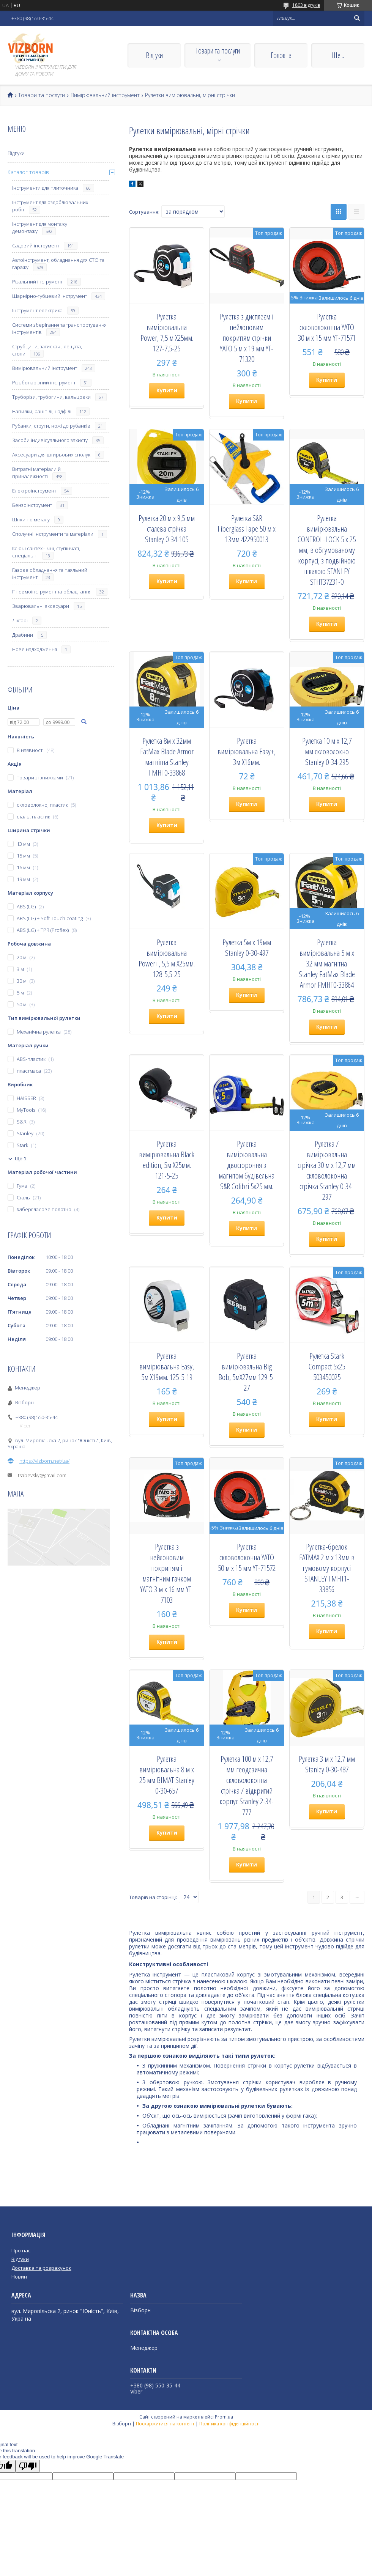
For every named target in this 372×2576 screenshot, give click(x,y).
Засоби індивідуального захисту (50, 440)
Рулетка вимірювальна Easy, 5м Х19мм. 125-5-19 (166, 1366)
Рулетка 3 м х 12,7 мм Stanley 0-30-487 (327, 1764)
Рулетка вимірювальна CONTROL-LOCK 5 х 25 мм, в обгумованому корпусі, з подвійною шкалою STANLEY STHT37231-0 (327, 550)
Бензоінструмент (32, 505)
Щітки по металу (31, 519)
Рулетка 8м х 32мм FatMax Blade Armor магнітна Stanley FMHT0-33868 (167, 756)
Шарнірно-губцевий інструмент (49, 296)
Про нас (20, 2250)
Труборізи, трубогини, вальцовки (51, 396)
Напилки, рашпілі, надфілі (41, 411)
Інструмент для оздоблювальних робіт (50, 206)
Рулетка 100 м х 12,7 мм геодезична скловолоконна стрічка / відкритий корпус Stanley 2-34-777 (246, 1785)
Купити (166, 390)
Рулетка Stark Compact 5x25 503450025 (327, 1366)
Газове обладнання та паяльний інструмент (49, 573)
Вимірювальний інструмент (105, 95)
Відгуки (154, 55)
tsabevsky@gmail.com (42, 1475)
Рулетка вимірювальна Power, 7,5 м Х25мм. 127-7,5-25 (166, 332)
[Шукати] (356, 18)
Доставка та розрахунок (41, 2267)
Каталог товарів (28, 172)
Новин (19, 2276)
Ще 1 (21, 1158)
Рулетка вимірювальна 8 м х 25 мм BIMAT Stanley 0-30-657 (166, 1774)
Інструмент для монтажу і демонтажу (40, 227)
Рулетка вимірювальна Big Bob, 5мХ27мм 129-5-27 (246, 1371)
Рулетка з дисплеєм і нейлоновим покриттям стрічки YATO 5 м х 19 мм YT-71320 (246, 337)
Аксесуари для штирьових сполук (51, 454)
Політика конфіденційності (229, 2423)
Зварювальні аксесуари (40, 606)
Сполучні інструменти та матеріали (52, 533)
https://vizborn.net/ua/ (44, 1461)
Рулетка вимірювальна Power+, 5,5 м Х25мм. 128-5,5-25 (167, 958)
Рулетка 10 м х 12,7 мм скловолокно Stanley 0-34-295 (327, 751)
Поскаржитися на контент (165, 2423)
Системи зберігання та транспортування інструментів (59, 328)
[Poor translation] (28, 2466)
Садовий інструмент (35, 245)
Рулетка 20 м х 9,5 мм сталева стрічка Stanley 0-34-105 (167, 528)
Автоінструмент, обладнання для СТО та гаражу (58, 263)
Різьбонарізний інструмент (44, 382)
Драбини (22, 634)
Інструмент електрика (37, 310)
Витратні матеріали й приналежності (36, 473)
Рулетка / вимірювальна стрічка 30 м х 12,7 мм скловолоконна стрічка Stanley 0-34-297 (327, 1170)
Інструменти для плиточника (45, 187)
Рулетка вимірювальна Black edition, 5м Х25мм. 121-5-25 (166, 1159)
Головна (281, 55)
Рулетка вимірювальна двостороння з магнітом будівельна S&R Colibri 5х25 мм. (246, 1164)
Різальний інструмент (37, 281)
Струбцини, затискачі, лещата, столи (47, 350)
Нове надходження (34, 649)
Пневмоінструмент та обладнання (51, 591)
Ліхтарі (20, 620)
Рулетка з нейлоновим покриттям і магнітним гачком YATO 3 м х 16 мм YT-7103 (167, 1573)
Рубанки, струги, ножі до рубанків (51, 425)
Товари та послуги (217, 51)
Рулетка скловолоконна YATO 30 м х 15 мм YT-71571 (327, 327)
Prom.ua (224, 2417)
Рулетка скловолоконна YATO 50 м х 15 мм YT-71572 (247, 1557)
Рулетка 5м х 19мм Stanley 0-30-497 (246, 947)
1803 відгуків (306, 5)
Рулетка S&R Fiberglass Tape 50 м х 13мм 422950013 (247, 528)
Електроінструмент (34, 490)
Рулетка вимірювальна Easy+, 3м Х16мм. (247, 751)
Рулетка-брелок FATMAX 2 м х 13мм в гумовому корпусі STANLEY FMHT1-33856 (327, 1567)
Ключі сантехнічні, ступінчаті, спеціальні (46, 552)
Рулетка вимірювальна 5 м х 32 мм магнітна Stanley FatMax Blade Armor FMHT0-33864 (327, 963)
